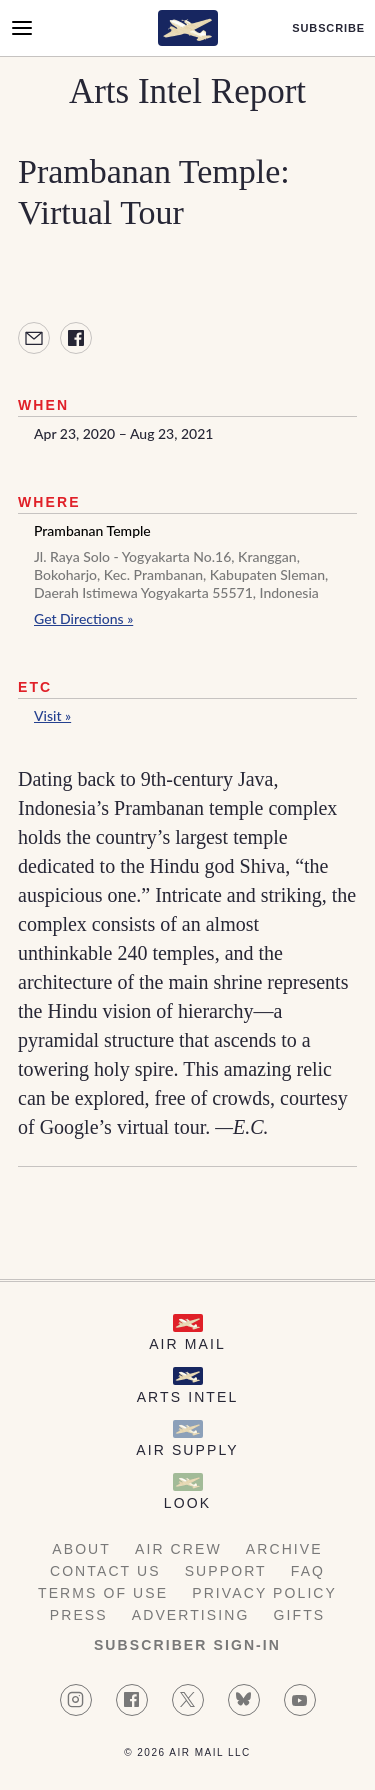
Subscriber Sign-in (187, 1645)
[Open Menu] (22, 28)
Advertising (191, 1615)
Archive (284, 1549)
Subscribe (328, 28)
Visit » (52, 715)
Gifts (300, 1615)
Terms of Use (103, 1593)
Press (79, 1615)
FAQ (308, 1571)
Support (226, 1571)
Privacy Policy (264, 1593)
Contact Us (105, 1571)
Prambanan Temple (92, 530)
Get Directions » (83, 618)
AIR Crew (178, 1549)
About (81, 1549)
